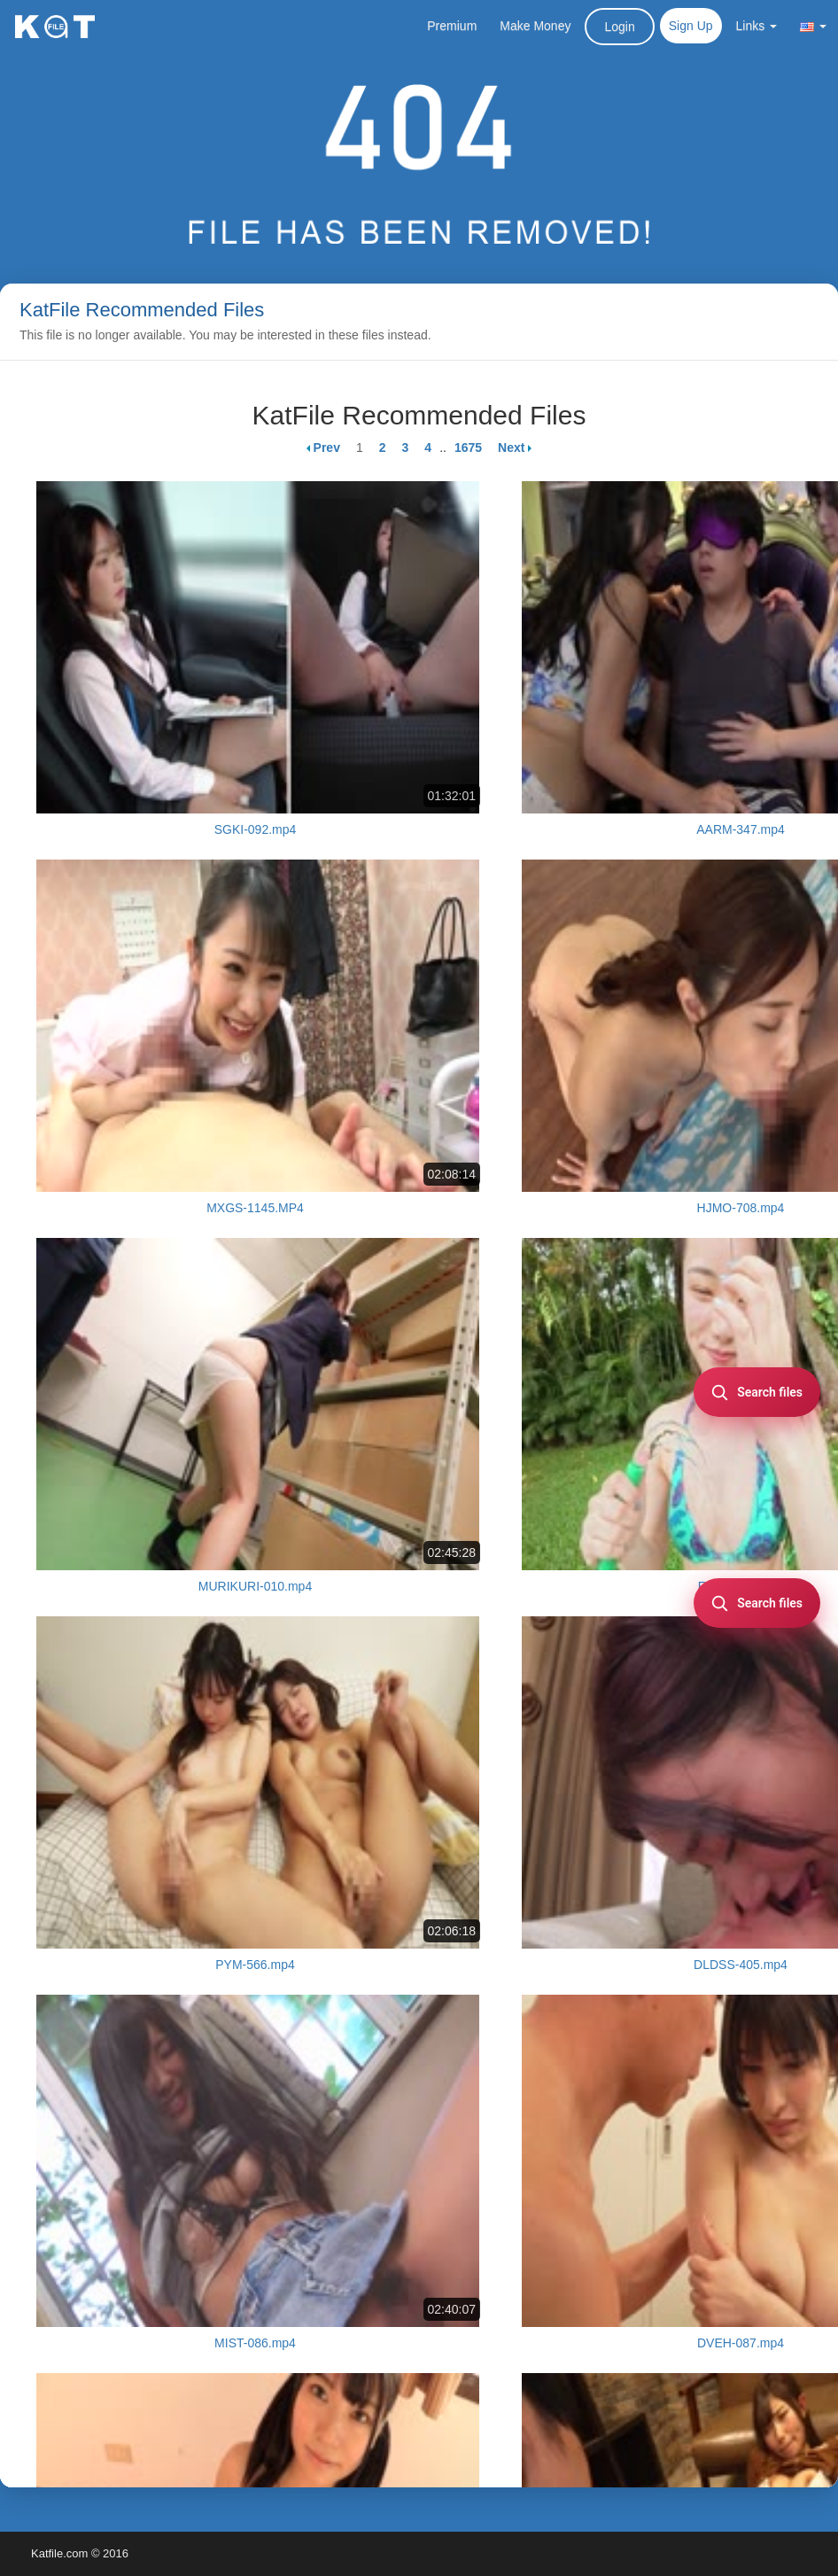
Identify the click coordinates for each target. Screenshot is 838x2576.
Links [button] (757, 26)
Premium (452, 26)
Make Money (535, 26)
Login (619, 26)
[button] (813, 25)
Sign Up (691, 26)
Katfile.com (59, 2553)
